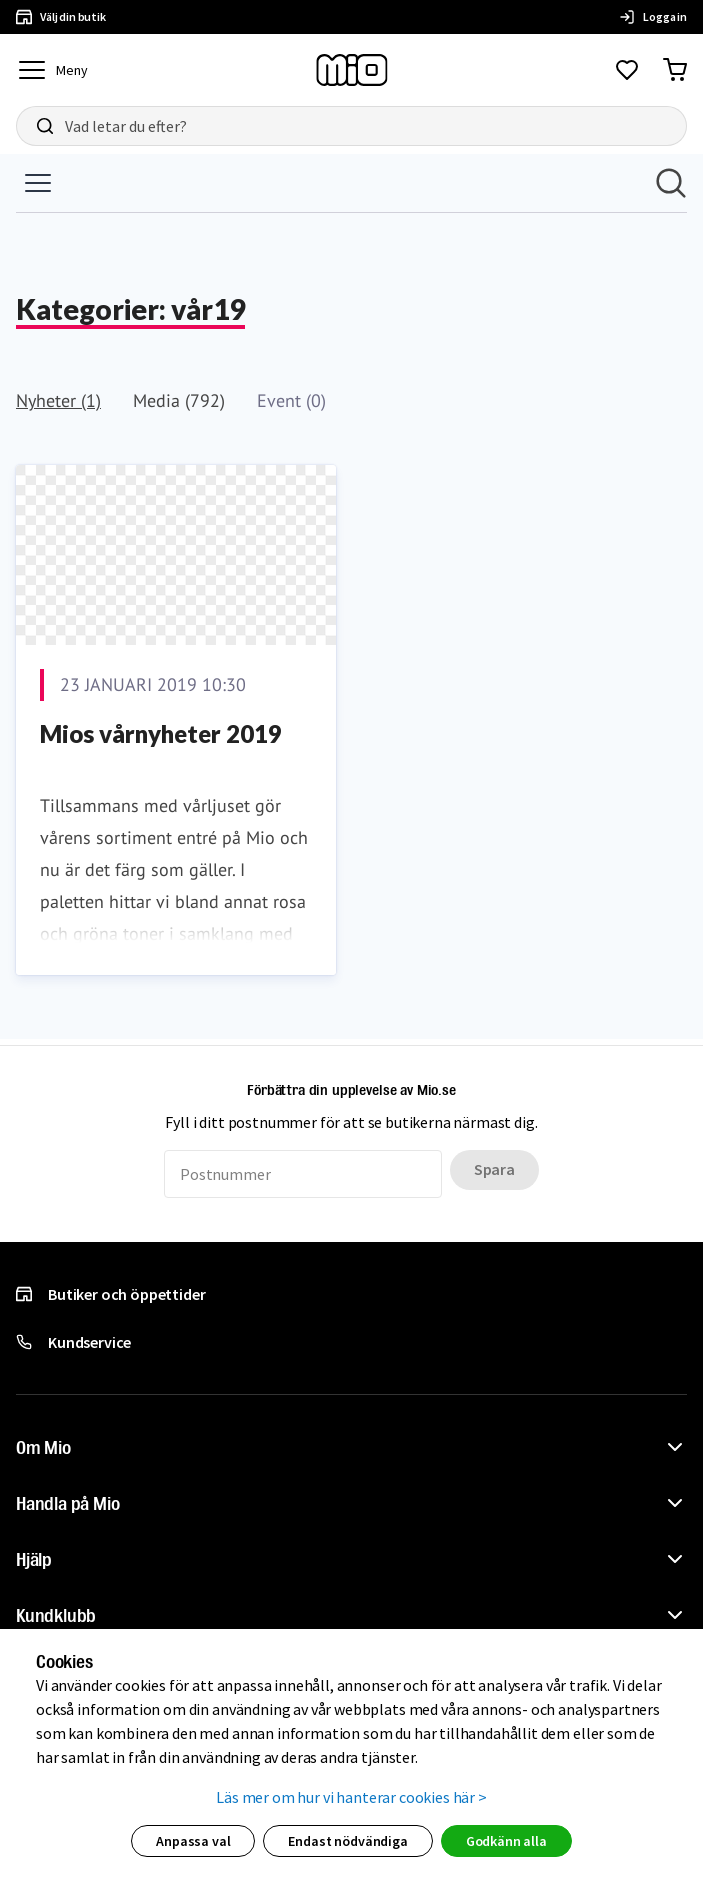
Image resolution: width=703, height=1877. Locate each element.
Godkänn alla (506, 1841)
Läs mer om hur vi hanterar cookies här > (351, 1797)
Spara (494, 1169)
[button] (351, 1447)
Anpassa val (193, 1841)
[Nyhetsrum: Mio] (351, 596)
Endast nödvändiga (347, 1841)
